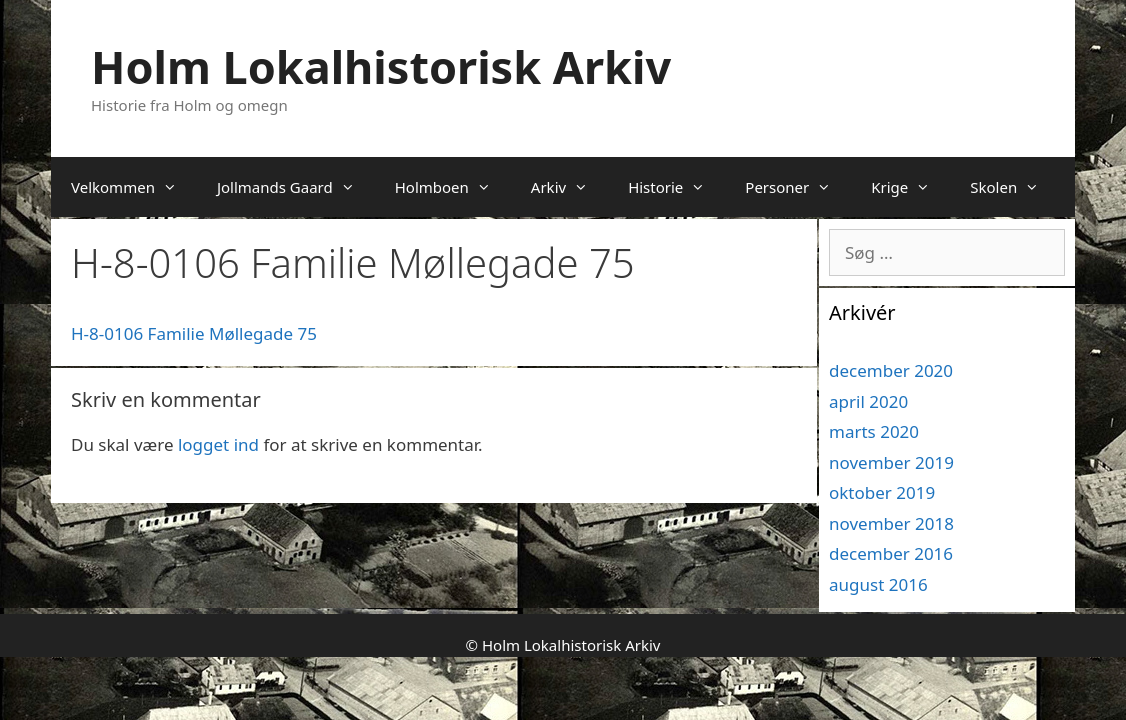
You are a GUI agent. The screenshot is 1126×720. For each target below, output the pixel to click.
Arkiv (569, 187)
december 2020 (891, 370)
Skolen (1014, 187)
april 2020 (868, 401)
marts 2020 (874, 431)
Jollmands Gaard (296, 187)
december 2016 (891, 553)
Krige (910, 187)
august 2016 (878, 584)
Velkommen (134, 187)
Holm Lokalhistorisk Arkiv (381, 66)
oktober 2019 (882, 492)
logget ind (218, 444)
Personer (798, 187)
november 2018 (891, 523)
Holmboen (453, 187)
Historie (676, 187)
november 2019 (891, 462)
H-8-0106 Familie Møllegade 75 (194, 333)
